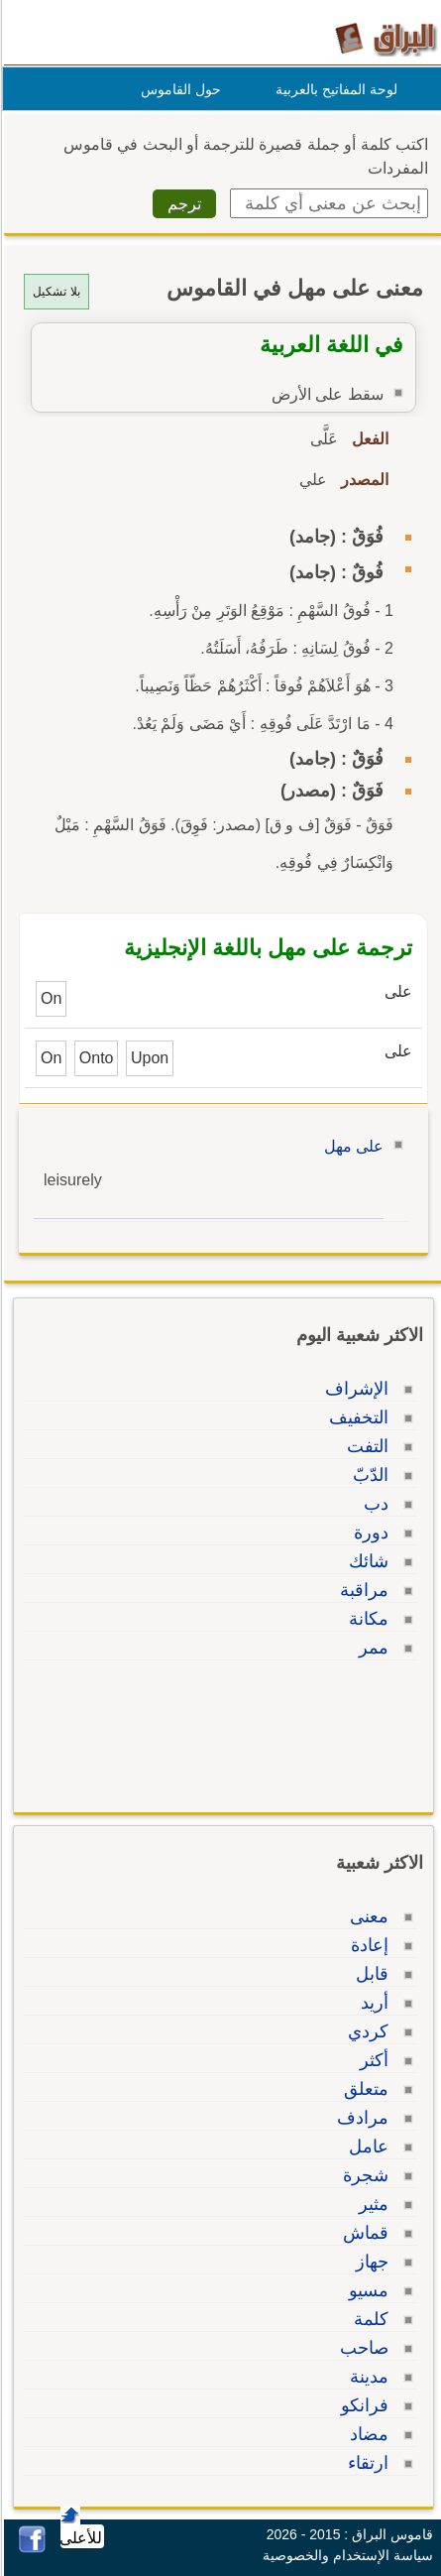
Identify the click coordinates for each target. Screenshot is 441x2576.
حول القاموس (178, 89)
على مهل (351, 1146)
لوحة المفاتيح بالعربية (333, 89)
